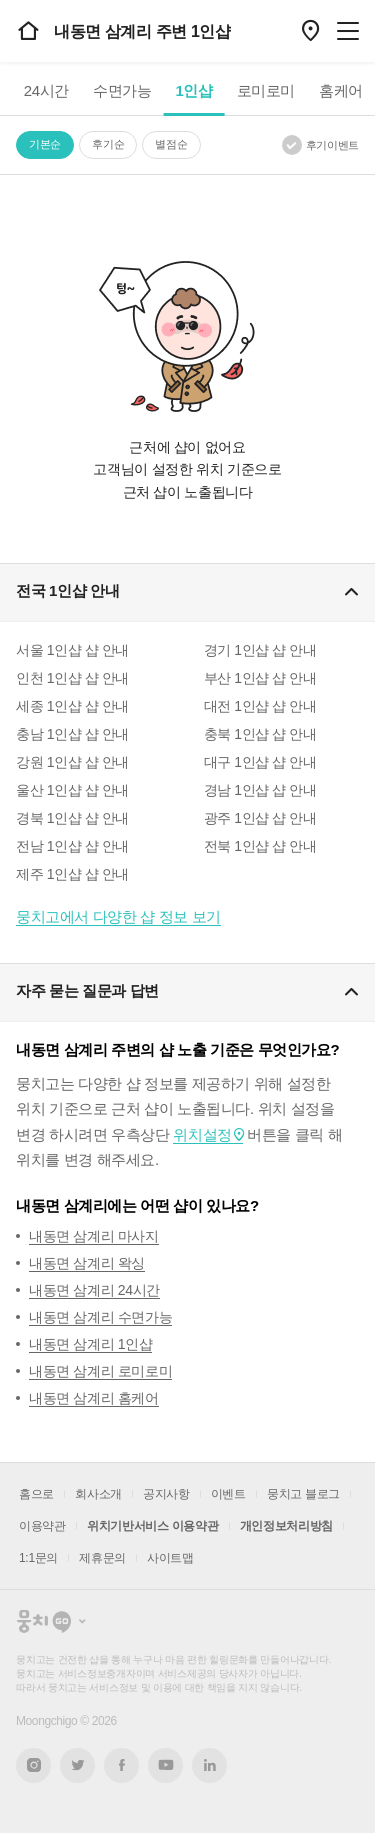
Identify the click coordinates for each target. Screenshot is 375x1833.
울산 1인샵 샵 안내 (72, 790)
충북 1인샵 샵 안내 (260, 734)
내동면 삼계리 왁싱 (87, 1263)
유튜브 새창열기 (165, 1765)
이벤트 (228, 1494)
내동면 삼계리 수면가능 (100, 1317)
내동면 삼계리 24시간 (94, 1290)
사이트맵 (170, 1558)
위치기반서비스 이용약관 (153, 1526)
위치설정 (202, 1134)
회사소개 (98, 1494)
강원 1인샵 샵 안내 (72, 762)
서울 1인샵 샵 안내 (72, 650)
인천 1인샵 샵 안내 (72, 678)
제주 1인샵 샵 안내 (72, 874)
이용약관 (42, 1526)
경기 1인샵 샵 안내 (260, 650)
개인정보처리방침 (287, 1526)
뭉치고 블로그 (303, 1494)
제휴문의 (102, 1558)
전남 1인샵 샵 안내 (72, 846)
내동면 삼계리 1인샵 (90, 1344)
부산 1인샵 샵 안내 (260, 678)
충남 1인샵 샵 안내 (72, 734)
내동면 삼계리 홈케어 (94, 1398)
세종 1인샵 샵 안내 (72, 706)
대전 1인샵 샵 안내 (260, 706)
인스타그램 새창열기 (33, 1765)
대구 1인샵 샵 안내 (260, 762)
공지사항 (166, 1494)
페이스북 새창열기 (121, 1765)
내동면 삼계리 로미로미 (100, 1371)
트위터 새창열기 (78, 1765)
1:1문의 (38, 1558)
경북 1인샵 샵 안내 (72, 818)
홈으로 (36, 1494)
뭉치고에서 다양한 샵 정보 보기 (118, 916)
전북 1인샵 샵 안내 (260, 846)
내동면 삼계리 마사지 (94, 1236)
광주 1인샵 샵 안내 (260, 818)
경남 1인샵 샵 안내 (260, 790)
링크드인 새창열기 (210, 1765)
